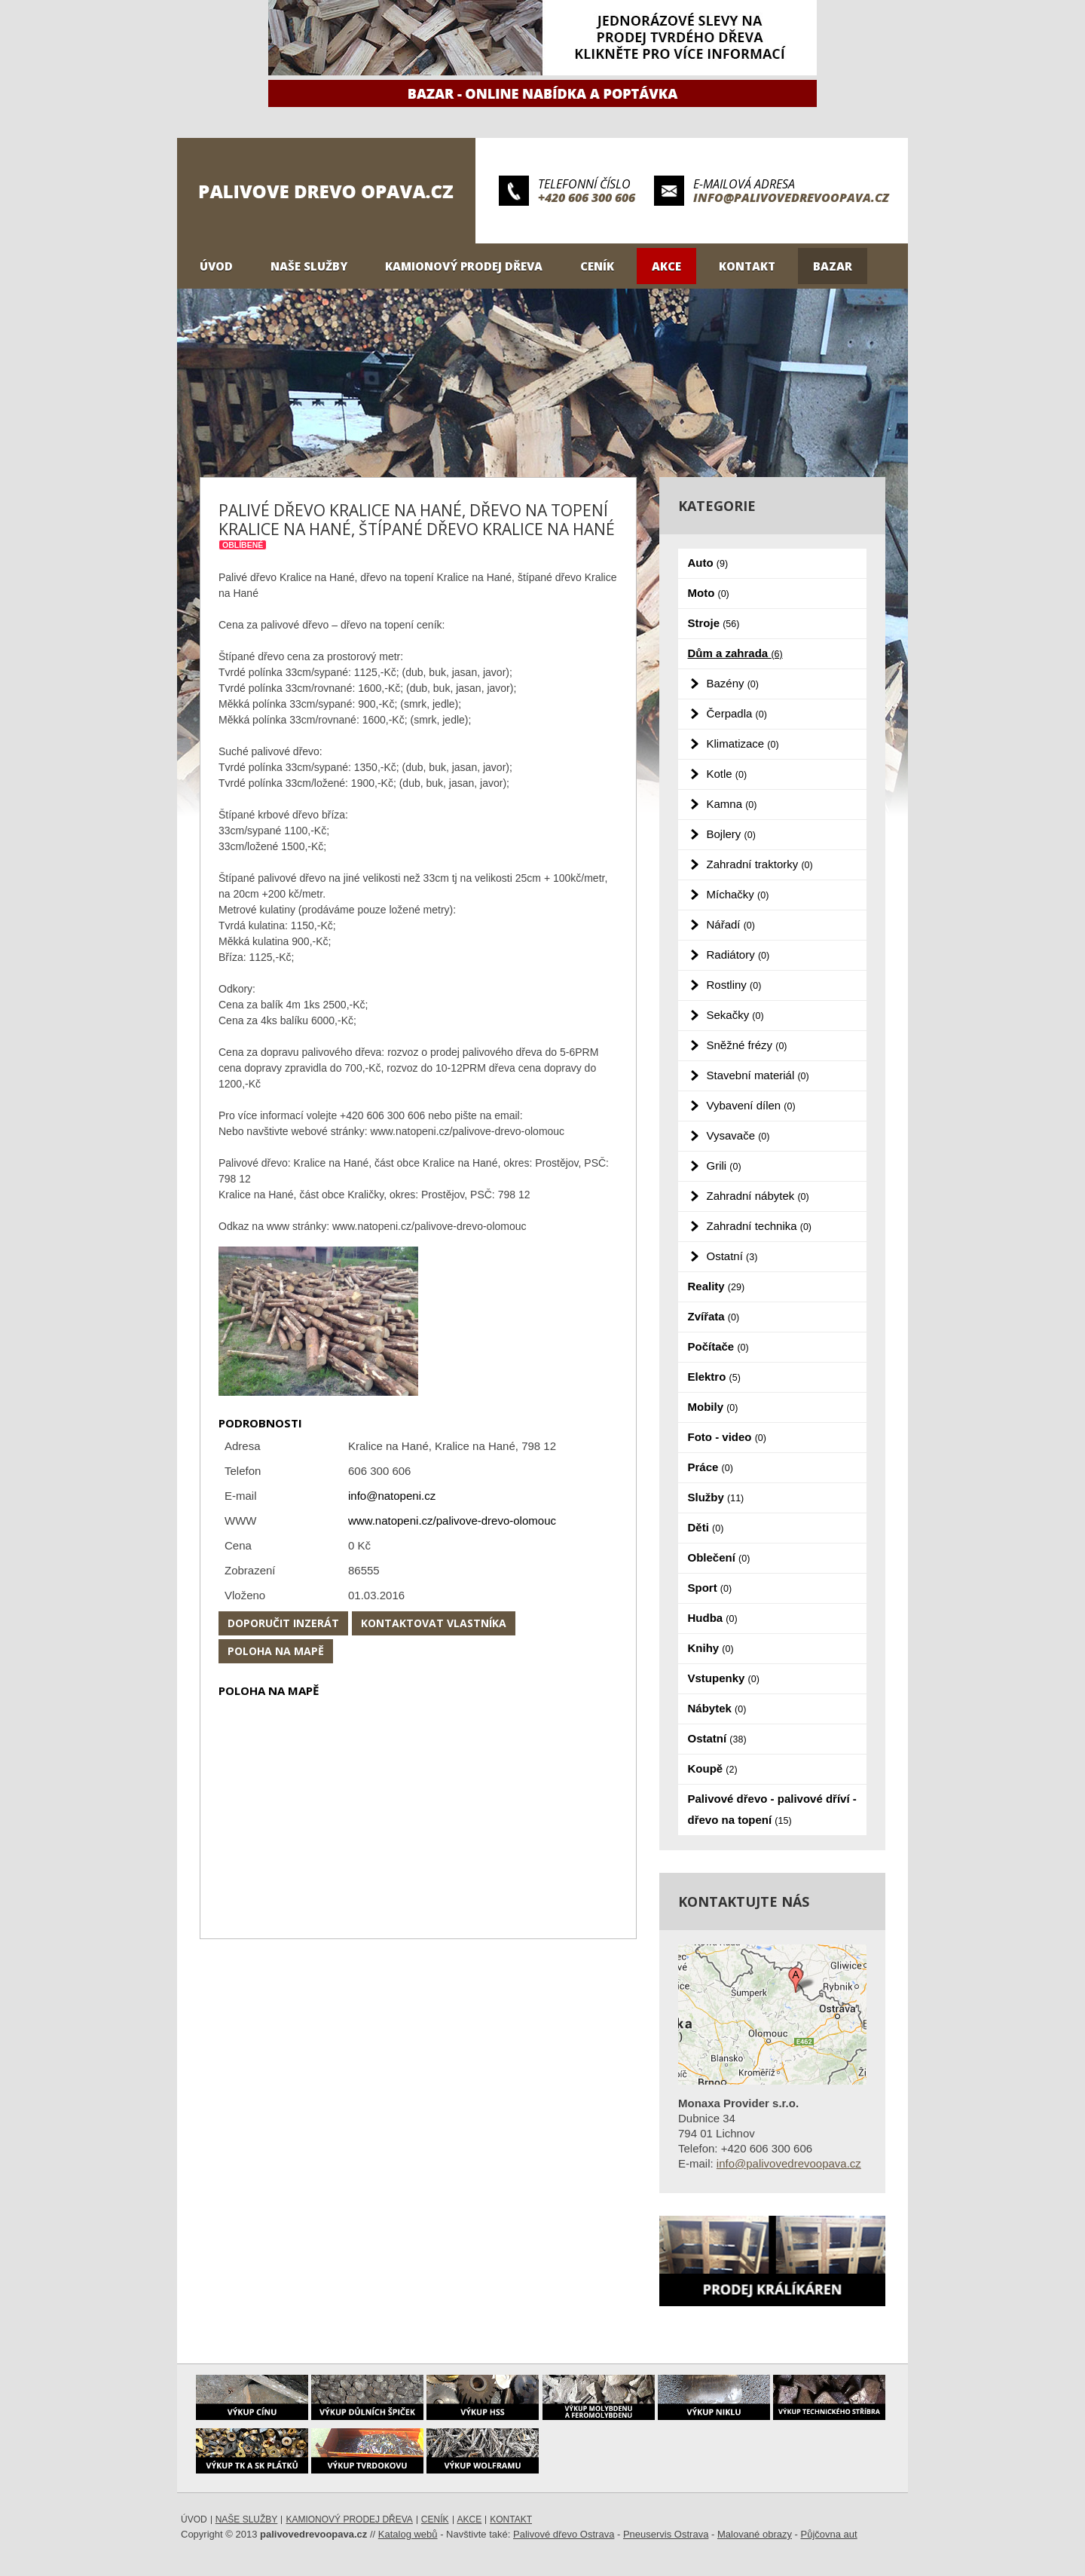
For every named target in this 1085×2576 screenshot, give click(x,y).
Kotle (727, 773)
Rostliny (734, 984)
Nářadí (731, 924)
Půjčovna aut (829, 2534)
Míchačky (738, 894)
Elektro (714, 1376)
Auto (708, 562)
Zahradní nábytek (758, 1195)
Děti (706, 1527)
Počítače (718, 1346)
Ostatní (732, 1256)
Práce (710, 1467)
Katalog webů (408, 2534)
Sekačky (735, 1014)
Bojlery (731, 834)
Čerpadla (737, 713)
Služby (716, 1497)
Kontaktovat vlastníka (433, 1623)
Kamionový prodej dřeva (463, 266)
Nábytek (717, 1708)
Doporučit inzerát (283, 1623)
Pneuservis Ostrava (665, 2534)
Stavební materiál (758, 1075)
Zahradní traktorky (760, 864)
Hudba (713, 1617)
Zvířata (714, 1316)
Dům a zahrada (735, 653)
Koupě (713, 1768)
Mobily (713, 1406)
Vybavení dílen (751, 1105)
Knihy (711, 1647)
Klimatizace (743, 743)
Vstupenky (724, 1678)
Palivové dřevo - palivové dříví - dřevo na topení (772, 1809)
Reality (716, 1286)
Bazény (733, 683)
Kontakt (747, 266)
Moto (708, 592)
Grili (724, 1165)
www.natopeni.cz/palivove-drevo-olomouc (452, 1520)
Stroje (714, 622)
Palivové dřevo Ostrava (563, 2534)
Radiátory (738, 954)
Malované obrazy (754, 2534)
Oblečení (719, 1557)
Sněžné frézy (747, 1045)
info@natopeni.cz (392, 1495)
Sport (710, 1587)
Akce (666, 266)
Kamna (732, 803)
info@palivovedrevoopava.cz (791, 197)
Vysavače (738, 1135)
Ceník (597, 266)
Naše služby (308, 266)
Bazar (832, 266)
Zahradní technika (759, 1225)
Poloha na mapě (276, 1651)
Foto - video (727, 1436)
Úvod (216, 266)
